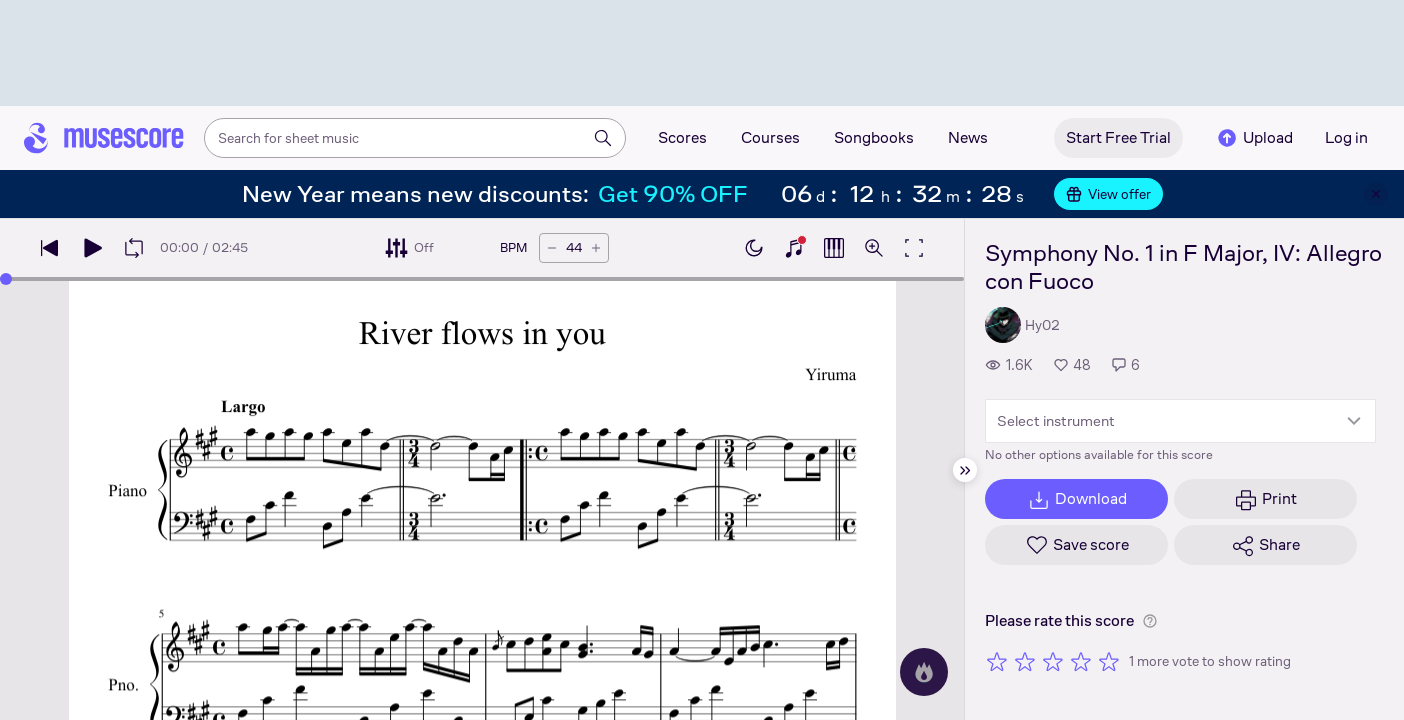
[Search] (603, 138)
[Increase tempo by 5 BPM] (596, 248)
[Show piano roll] (834, 248)
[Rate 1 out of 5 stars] (997, 661)
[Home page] (104, 138)
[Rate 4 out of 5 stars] (1081, 661)
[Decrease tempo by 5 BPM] (552, 248)
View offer (1108, 194)
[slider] (6, 279)
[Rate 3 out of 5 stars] (1053, 661)
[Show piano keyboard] (794, 248)
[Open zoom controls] (874, 248)
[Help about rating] (1150, 621)
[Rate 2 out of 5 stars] (1025, 661)
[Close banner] (1376, 194)
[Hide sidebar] (965, 470)
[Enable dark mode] (754, 248)
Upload (1254, 138)
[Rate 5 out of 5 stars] (1109, 661)
